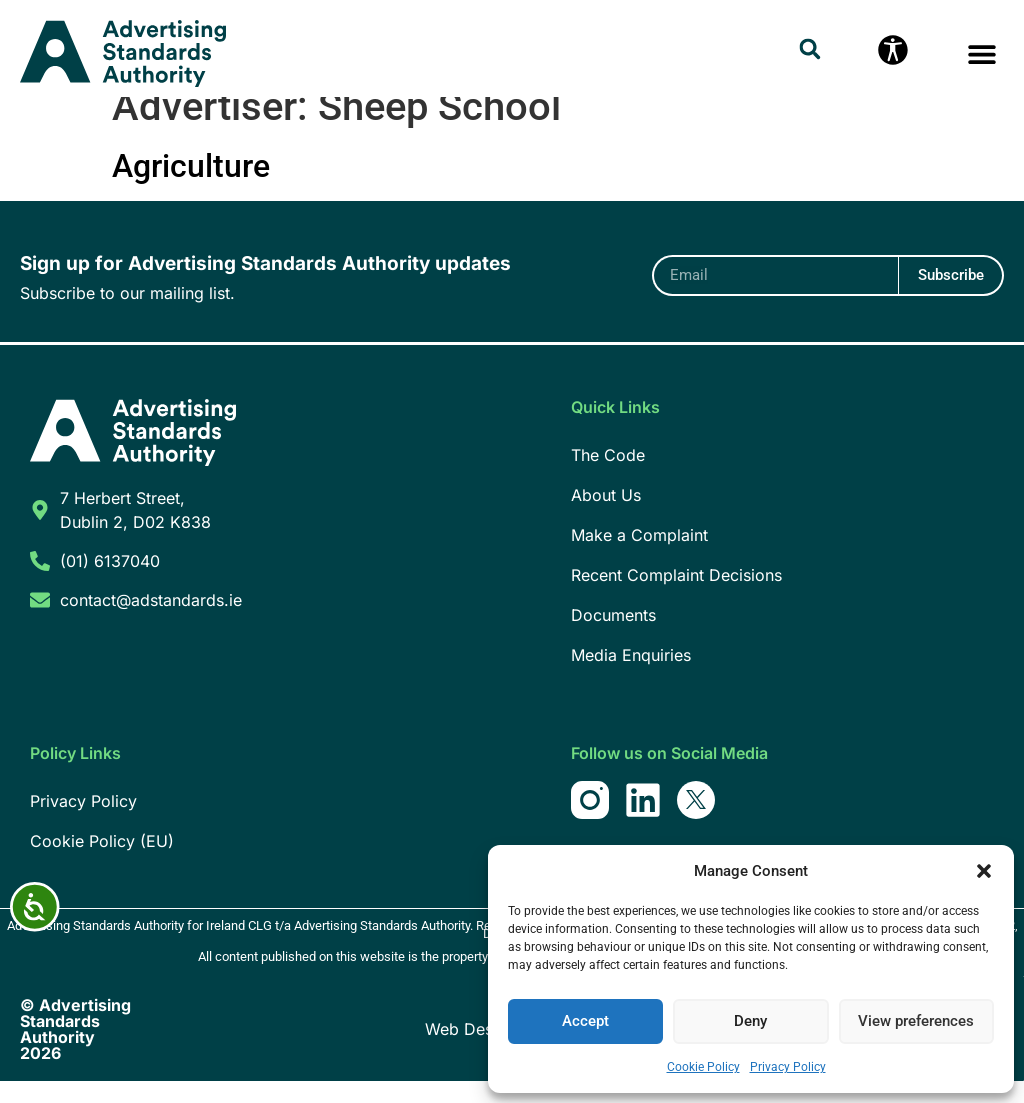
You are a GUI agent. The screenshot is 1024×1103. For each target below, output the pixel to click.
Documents (613, 637)
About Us (606, 517)
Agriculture (191, 188)
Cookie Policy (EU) (102, 863)
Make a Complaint (639, 557)
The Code (608, 477)
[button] (984, 871)
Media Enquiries (631, 677)
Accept (585, 1022)
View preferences (916, 1022)
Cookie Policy (703, 1067)
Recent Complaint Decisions (676, 597)
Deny (750, 1022)
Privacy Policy (788, 1067)
